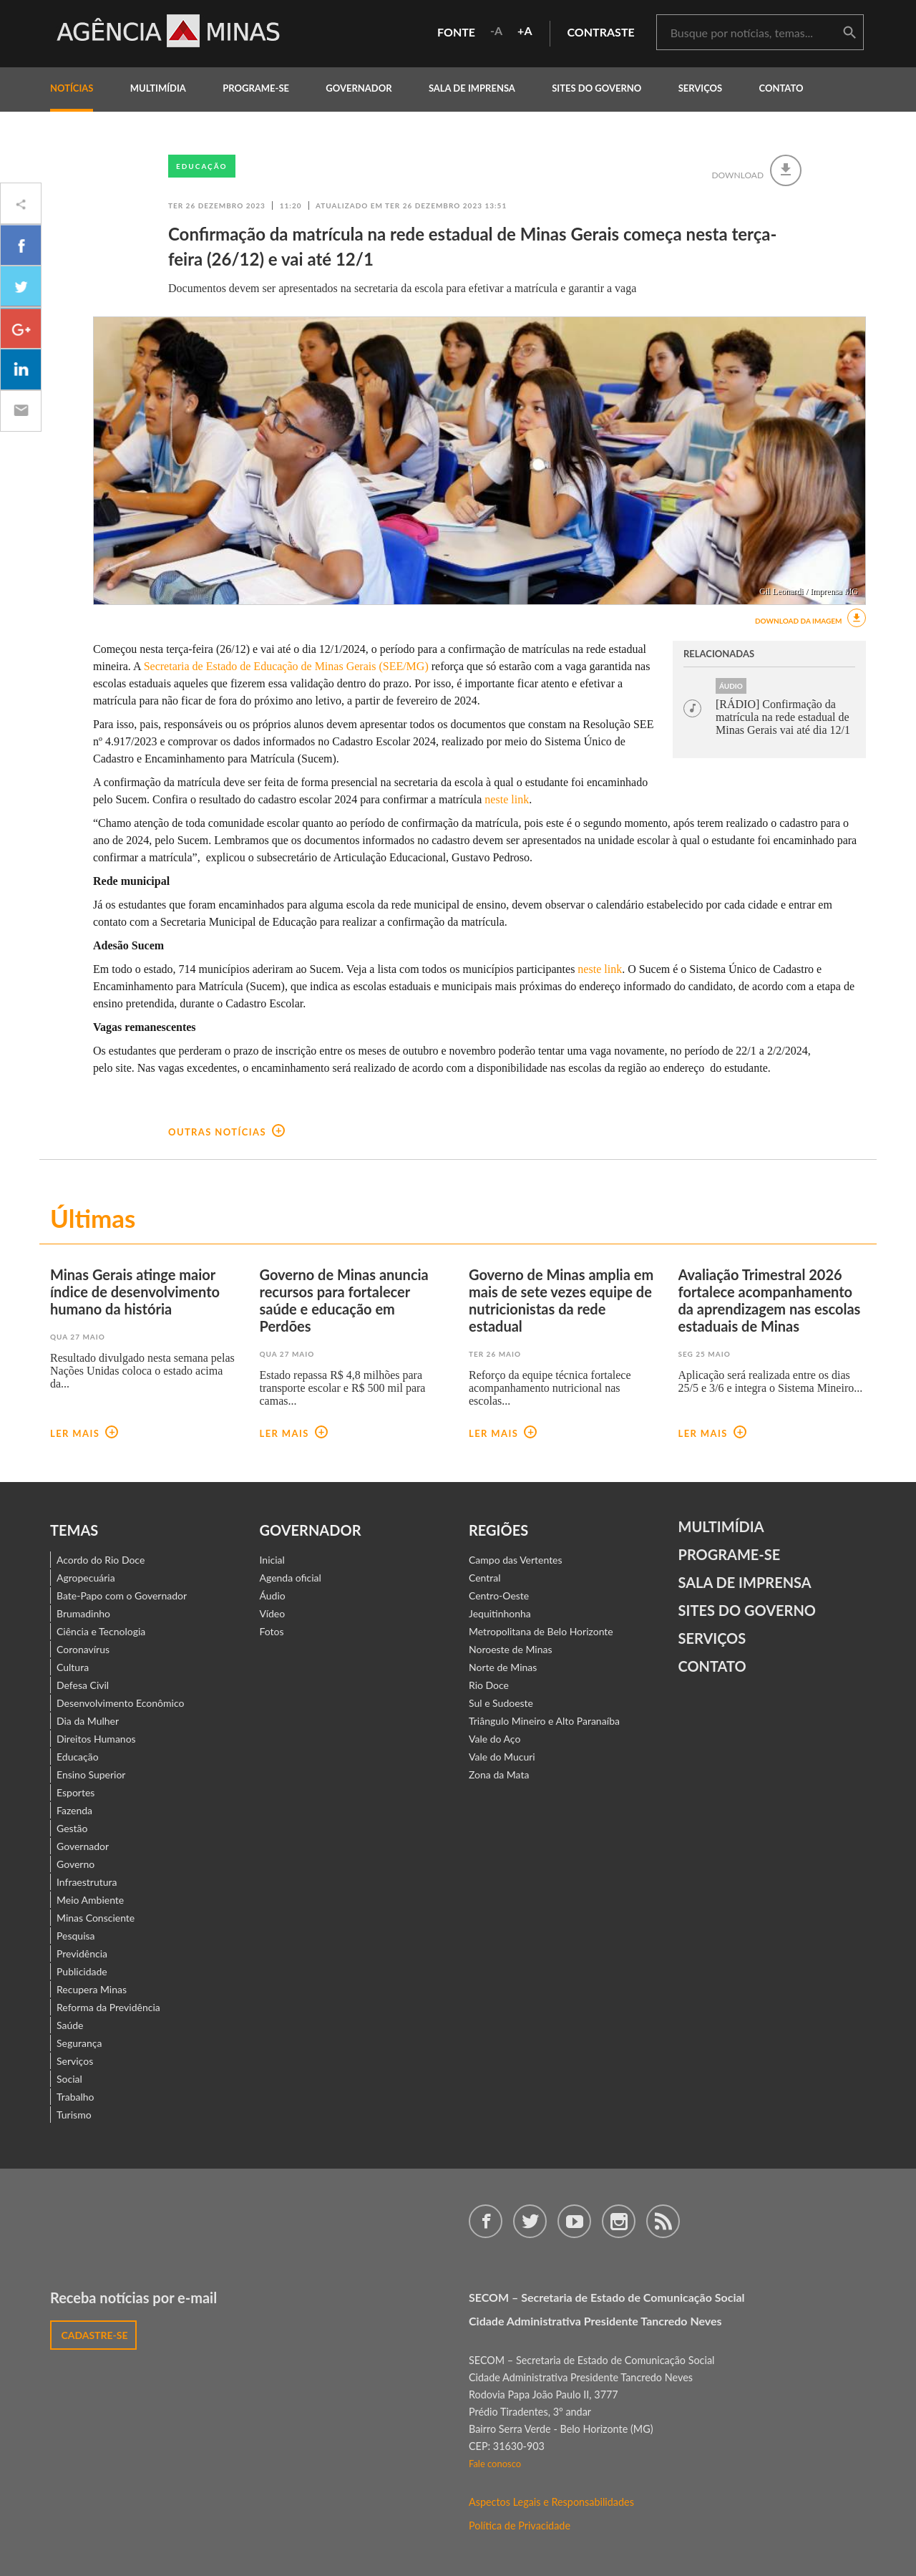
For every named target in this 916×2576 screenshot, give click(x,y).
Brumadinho (83, 1613)
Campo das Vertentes (515, 1560)
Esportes (75, 1792)
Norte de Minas (503, 1667)
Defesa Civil (83, 1685)
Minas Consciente (96, 1918)
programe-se (256, 88)
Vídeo (273, 1613)
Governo (75, 1864)
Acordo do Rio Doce (101, 1560)
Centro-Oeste (499, 1595)
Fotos (272, 1631)
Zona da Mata (499, 1774)
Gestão (72, 1828)
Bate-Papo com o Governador (122, 1595)
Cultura (73, 1667)
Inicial (272, 1560)
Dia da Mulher (88, 1721)
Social (69, 2079)
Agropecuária (86, 1578)
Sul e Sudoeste (501, 1703)
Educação (202, 166)
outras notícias (226, 1132)
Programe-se (729, 1554)
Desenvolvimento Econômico (120, 1703)
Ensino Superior (91, 1774)
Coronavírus (83, 1649)
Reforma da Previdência (108, 2007)
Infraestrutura (87, 1882)
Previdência (82, 1953)
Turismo (74, 2114)
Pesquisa (76, 1935)
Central (485, 1578)
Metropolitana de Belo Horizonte (541, 1631)
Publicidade (82, 1971)
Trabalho (75, 2097)
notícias (71, 88)
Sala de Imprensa (472, 88)
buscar (849, 33)
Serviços (700, 88)
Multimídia (721, 1526)
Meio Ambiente (90, 1900)
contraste (601, 32)
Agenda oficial (290, 1578)
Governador (83, 1846)
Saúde (70, 2025)
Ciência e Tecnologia (101, 1631)
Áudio (273, 1595)
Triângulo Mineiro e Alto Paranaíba (544, 1721)
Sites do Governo (596, 88)
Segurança (79, 2043)
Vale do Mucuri (502, 1757)
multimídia (158, 88)
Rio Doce (489, 1685)
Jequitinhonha (500, 1613)
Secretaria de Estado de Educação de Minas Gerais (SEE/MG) (286, 666)
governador (358, 88)
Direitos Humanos (96, 1739)
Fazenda (74, 1810)
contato (781, 88)
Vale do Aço (494, 1739)
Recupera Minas (92, 1989)
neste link (506, 799)
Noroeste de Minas (510, 1649)
